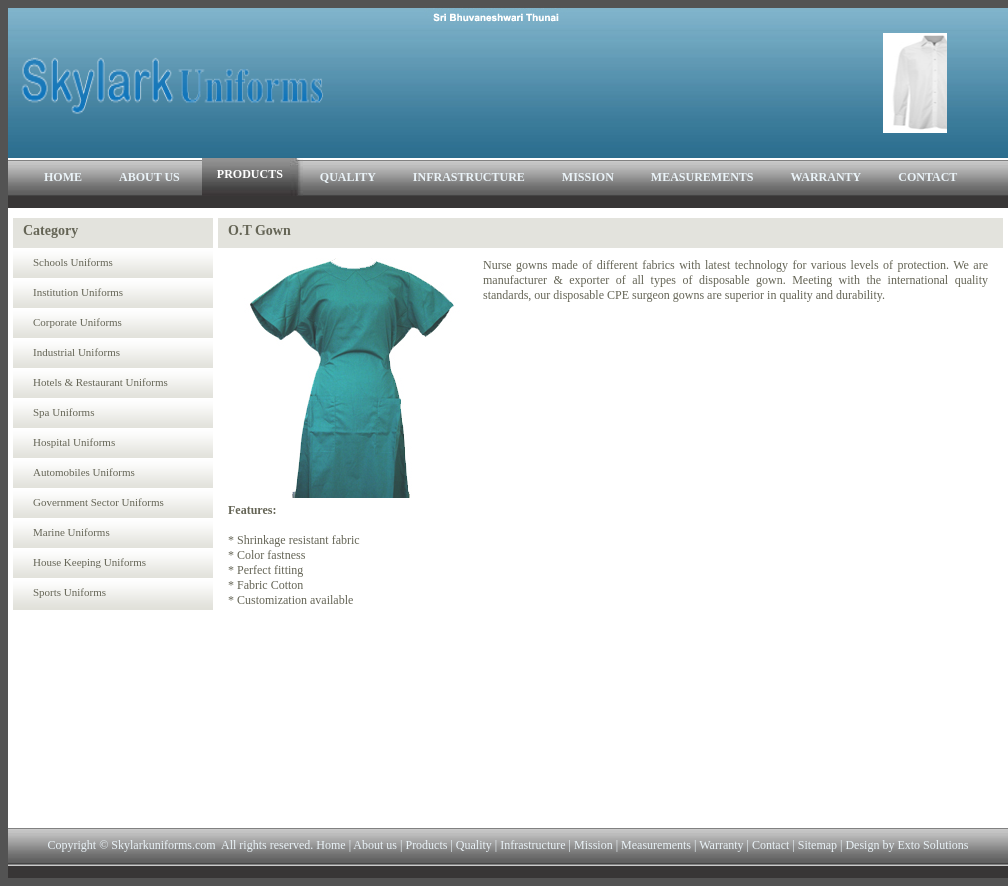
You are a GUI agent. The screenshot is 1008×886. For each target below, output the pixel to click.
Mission (593, 845)
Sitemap (817, 845)
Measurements (654, 845)
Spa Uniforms (63, 412)
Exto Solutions (932, 845)
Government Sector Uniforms (98, 502)
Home (330, 845)
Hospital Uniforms (74, 442)
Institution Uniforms (78, 292)
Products (424, 845)
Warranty (721, 845)
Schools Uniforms (73, 262)
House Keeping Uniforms (89, 562)
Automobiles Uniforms (84, 472)
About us (374, 845)
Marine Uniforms (71, 532)
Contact (770, 845)
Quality (474, 845)
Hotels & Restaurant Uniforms (100, 382)
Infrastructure (532, 845)
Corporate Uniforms (77, 322)
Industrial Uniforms (76, 352)
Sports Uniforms (69, 592)
